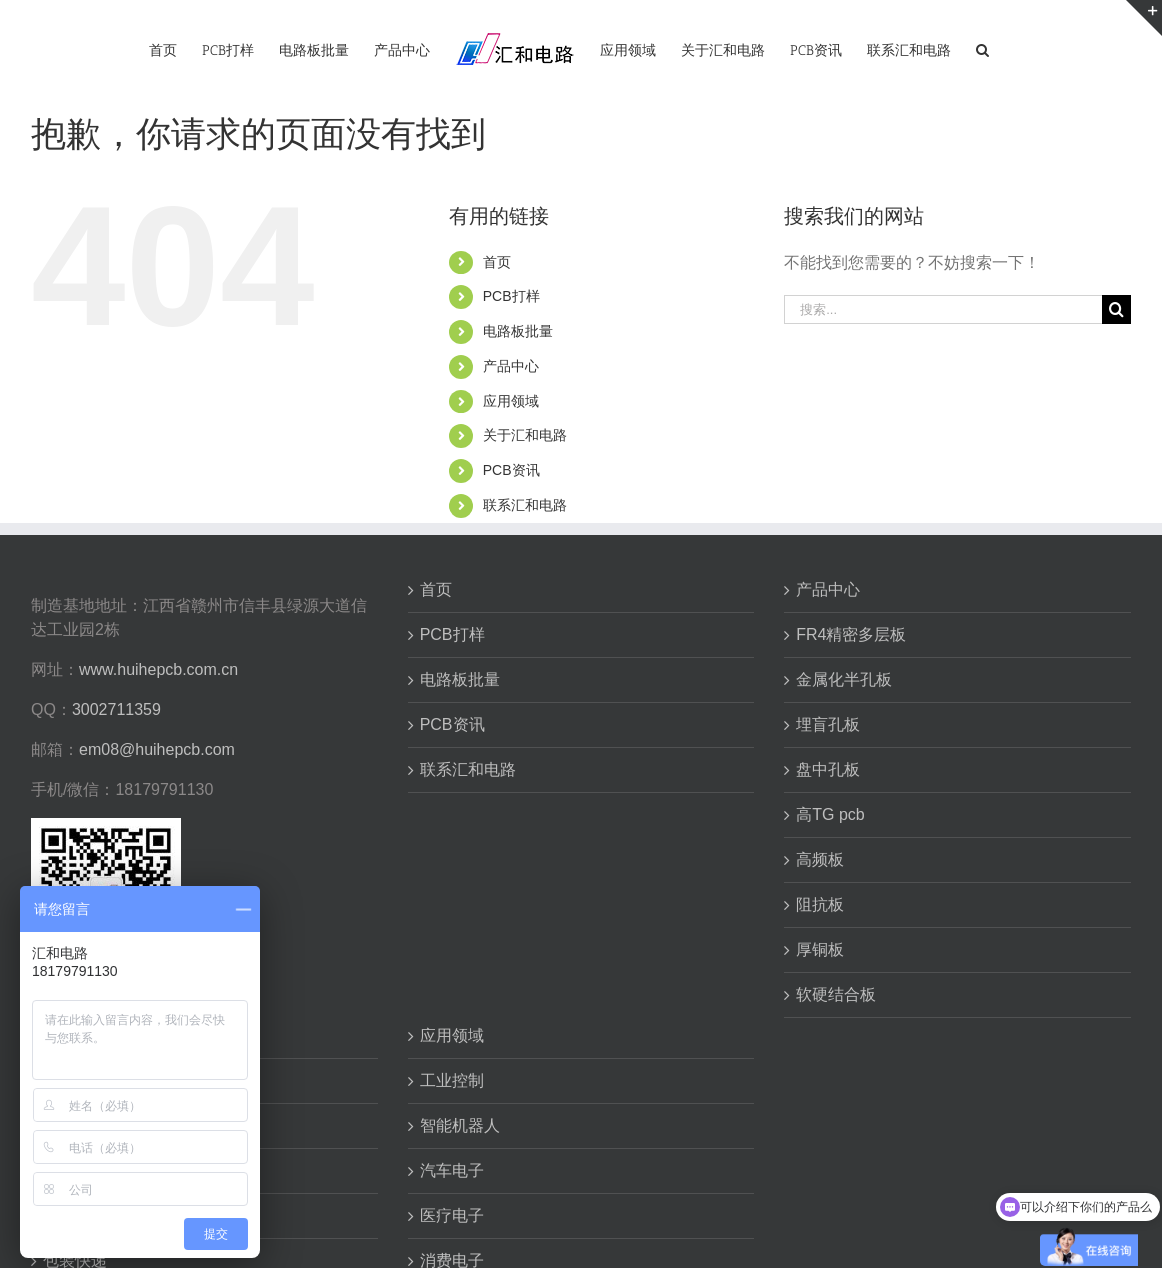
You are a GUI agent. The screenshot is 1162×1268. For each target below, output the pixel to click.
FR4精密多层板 (851, 634)
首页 (497, 262)
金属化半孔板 (844, 679)
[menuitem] (163, 49)
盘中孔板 (828, 769)
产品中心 (511, 366)
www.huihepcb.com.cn (158, 669)
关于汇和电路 (525, 435)
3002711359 (116, 709)
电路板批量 (518, 331)
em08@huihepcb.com (157, 749)
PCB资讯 (511, 470)
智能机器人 (460, 1125)
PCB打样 (511, 296)
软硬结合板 (836, 994)
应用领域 (511, 401)
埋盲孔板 (828, 724)
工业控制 (452, 1080)
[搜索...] (943, 309)
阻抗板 (820, 904)
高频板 (820, 859)
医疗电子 (452, 1215)
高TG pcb (830, 814)
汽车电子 (452, 1170)
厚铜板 (820, 949)
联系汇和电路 (525, 505)
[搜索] (982, 49)
